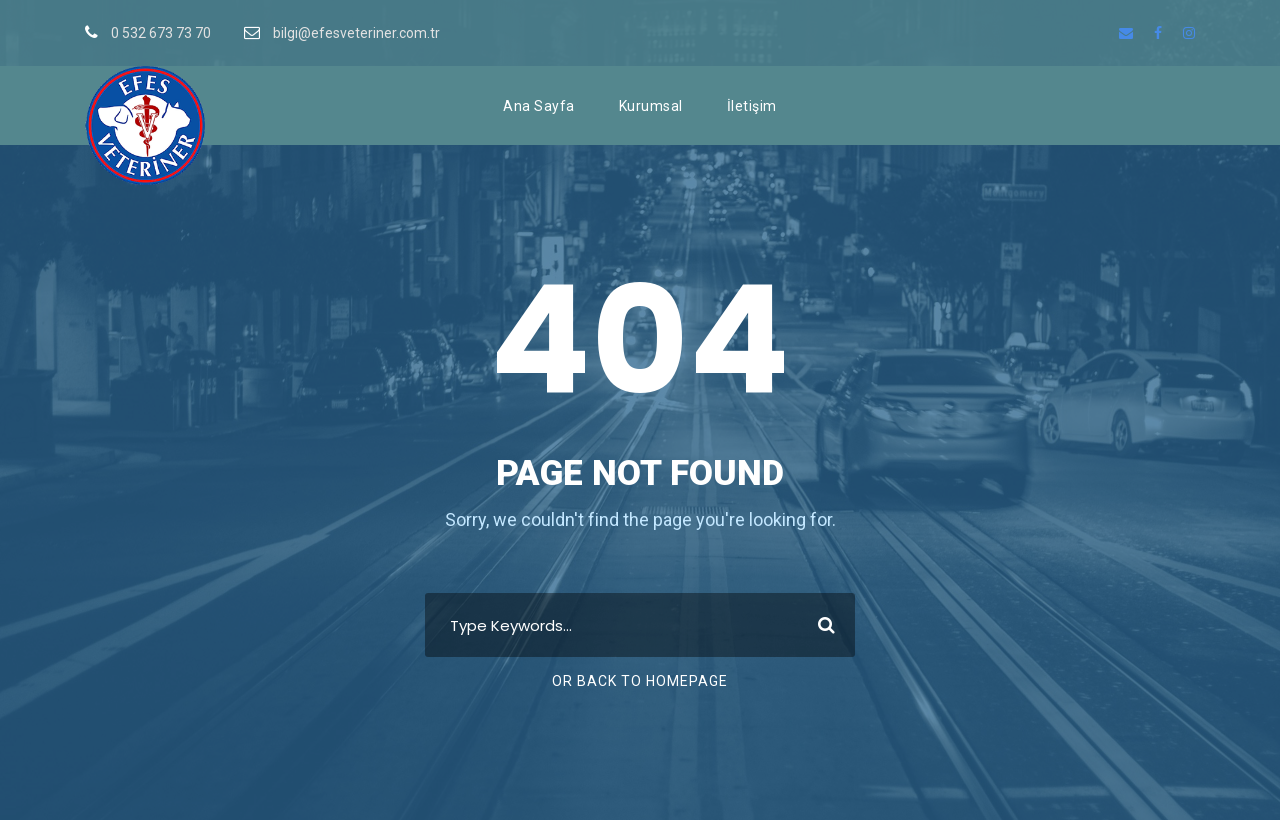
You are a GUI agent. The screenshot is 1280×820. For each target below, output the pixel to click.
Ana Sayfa (539, 106)
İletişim (752, 106)
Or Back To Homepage (640, 681)
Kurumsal (651, 106)
